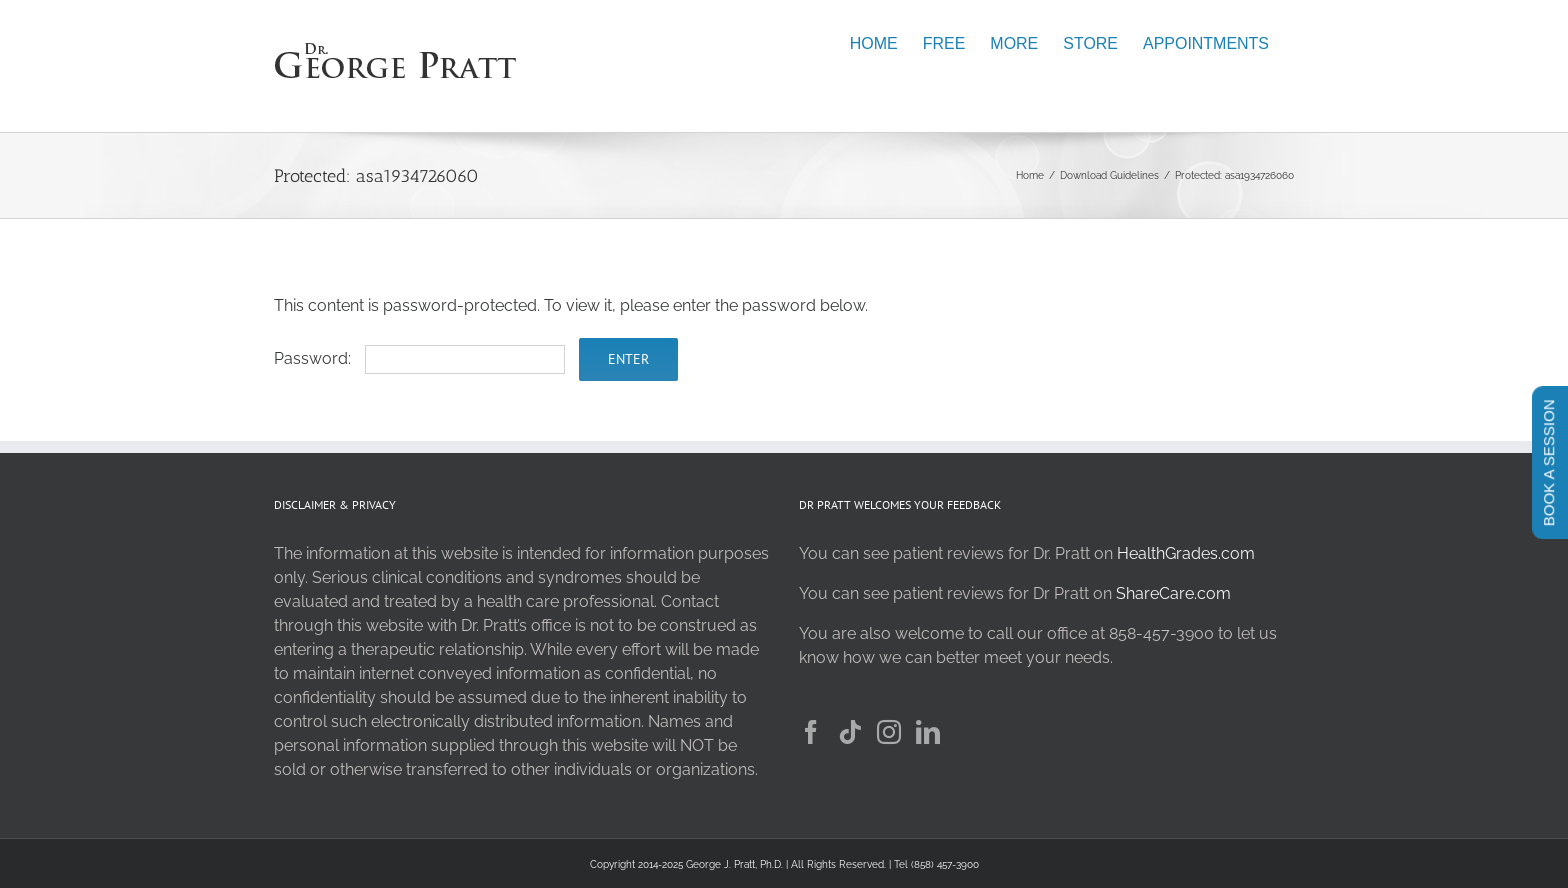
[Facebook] (811, 732)
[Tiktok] (850, 732)
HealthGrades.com (1186, 553)
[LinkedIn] (928, 732)
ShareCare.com (1173, 593)
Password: (419, 358)
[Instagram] (889, 732)
